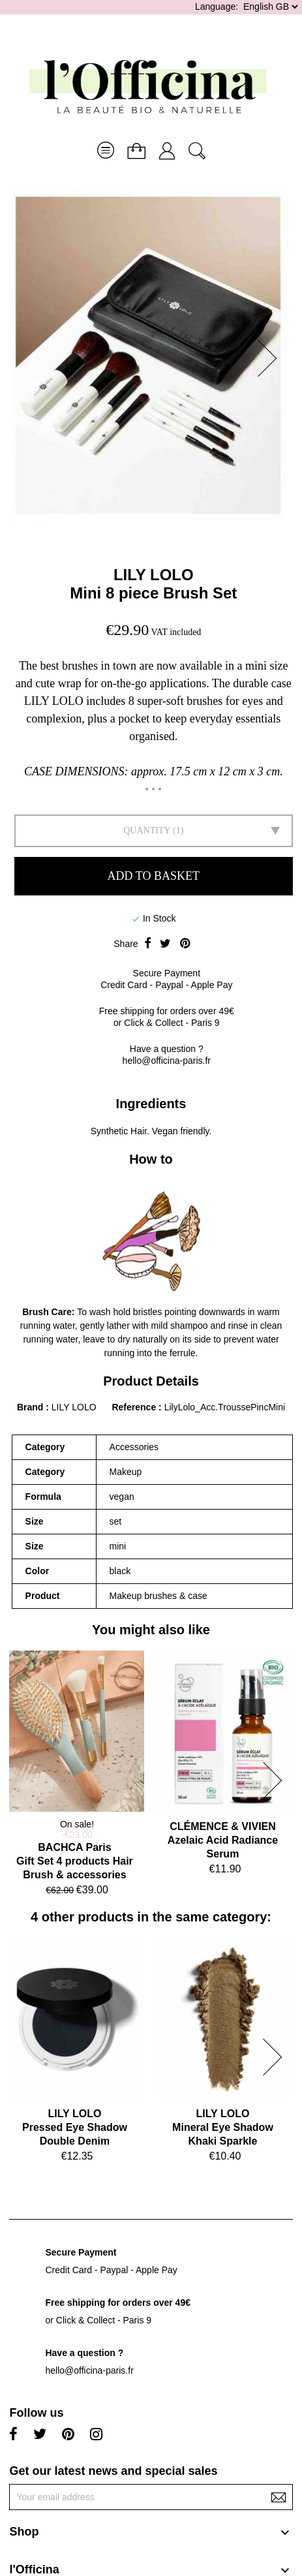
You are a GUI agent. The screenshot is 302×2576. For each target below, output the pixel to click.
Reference (135, 1407)
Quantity (146, 830)
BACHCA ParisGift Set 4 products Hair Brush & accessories (74, 1861)
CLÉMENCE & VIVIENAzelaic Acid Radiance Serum (223, 1840)
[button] (271, 358)
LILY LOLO (153, 574)
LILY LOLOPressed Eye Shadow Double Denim (74, 2127)
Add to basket (154, 875)
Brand (30, 1407)
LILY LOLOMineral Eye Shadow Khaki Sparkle (222, 2127)
